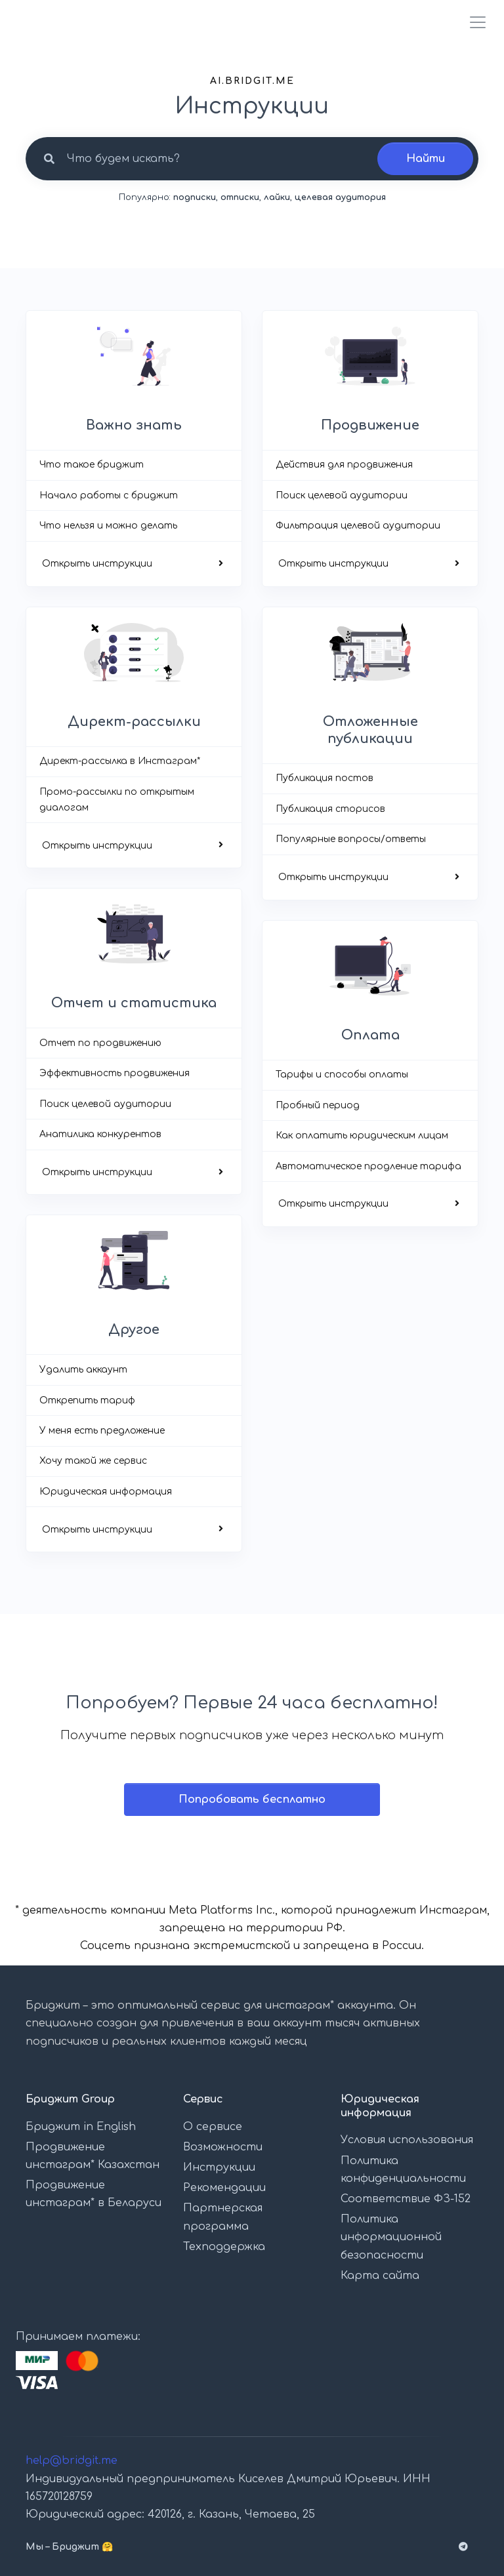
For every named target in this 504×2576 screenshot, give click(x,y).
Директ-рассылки (134, 721)
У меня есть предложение (102, 1431)
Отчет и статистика (134, 1003)
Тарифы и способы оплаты (342, 1074)
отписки (239, 197)
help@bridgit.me (71, 2460)
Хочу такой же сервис (93, 1461)
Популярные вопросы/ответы (351, 839)
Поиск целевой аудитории (342, 495)
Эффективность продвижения (114, 1073)
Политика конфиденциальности (403, 2169)
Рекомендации (224, 2188)
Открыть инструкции (97, 564)
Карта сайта (380, 2276)
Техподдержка (224, 2247)
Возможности (222, 2147)
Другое (133, 1329)
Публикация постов (324, 778)
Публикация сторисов (330, 809)
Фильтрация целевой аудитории (358, 526)
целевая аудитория (340, 197)
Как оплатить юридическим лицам (362, 1135)
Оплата (370, 1035)
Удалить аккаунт (83, 1370)
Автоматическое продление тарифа (368, 1166)
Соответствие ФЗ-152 (406, 2199)
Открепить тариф (87, 1400)
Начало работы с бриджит (108, 495)
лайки (277, 197)
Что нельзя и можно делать (108, 526)
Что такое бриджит (91, 465)
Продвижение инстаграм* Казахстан (92, 2156)
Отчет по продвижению (100, 1043)
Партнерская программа (222, 2217)
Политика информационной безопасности (391, 2237)
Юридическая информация (105, 1492)
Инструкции (219, 2167)
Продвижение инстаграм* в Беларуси (93, 2194)
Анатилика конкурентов (100, 1134)
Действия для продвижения (344, 465)
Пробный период (318, 1105)
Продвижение (370, 425)
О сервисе (212, 2127)
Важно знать (134, 425)
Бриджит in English (81, 2127)
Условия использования (407, 2140)
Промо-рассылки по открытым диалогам (116, 800)
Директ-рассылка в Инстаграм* (119, 761)
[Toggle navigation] (473, 22)
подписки (194, 197)
